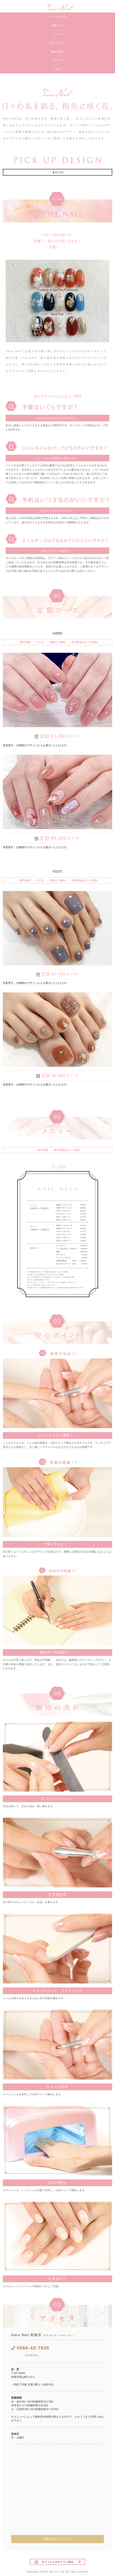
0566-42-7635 (33, 2347)
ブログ (57, 69)
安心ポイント (57, 42)
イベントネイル (57, 16)
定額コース (57, 25)
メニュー (57, 34)
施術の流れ (57, 51)
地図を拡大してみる (57, 2539)
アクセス (57, 60)
